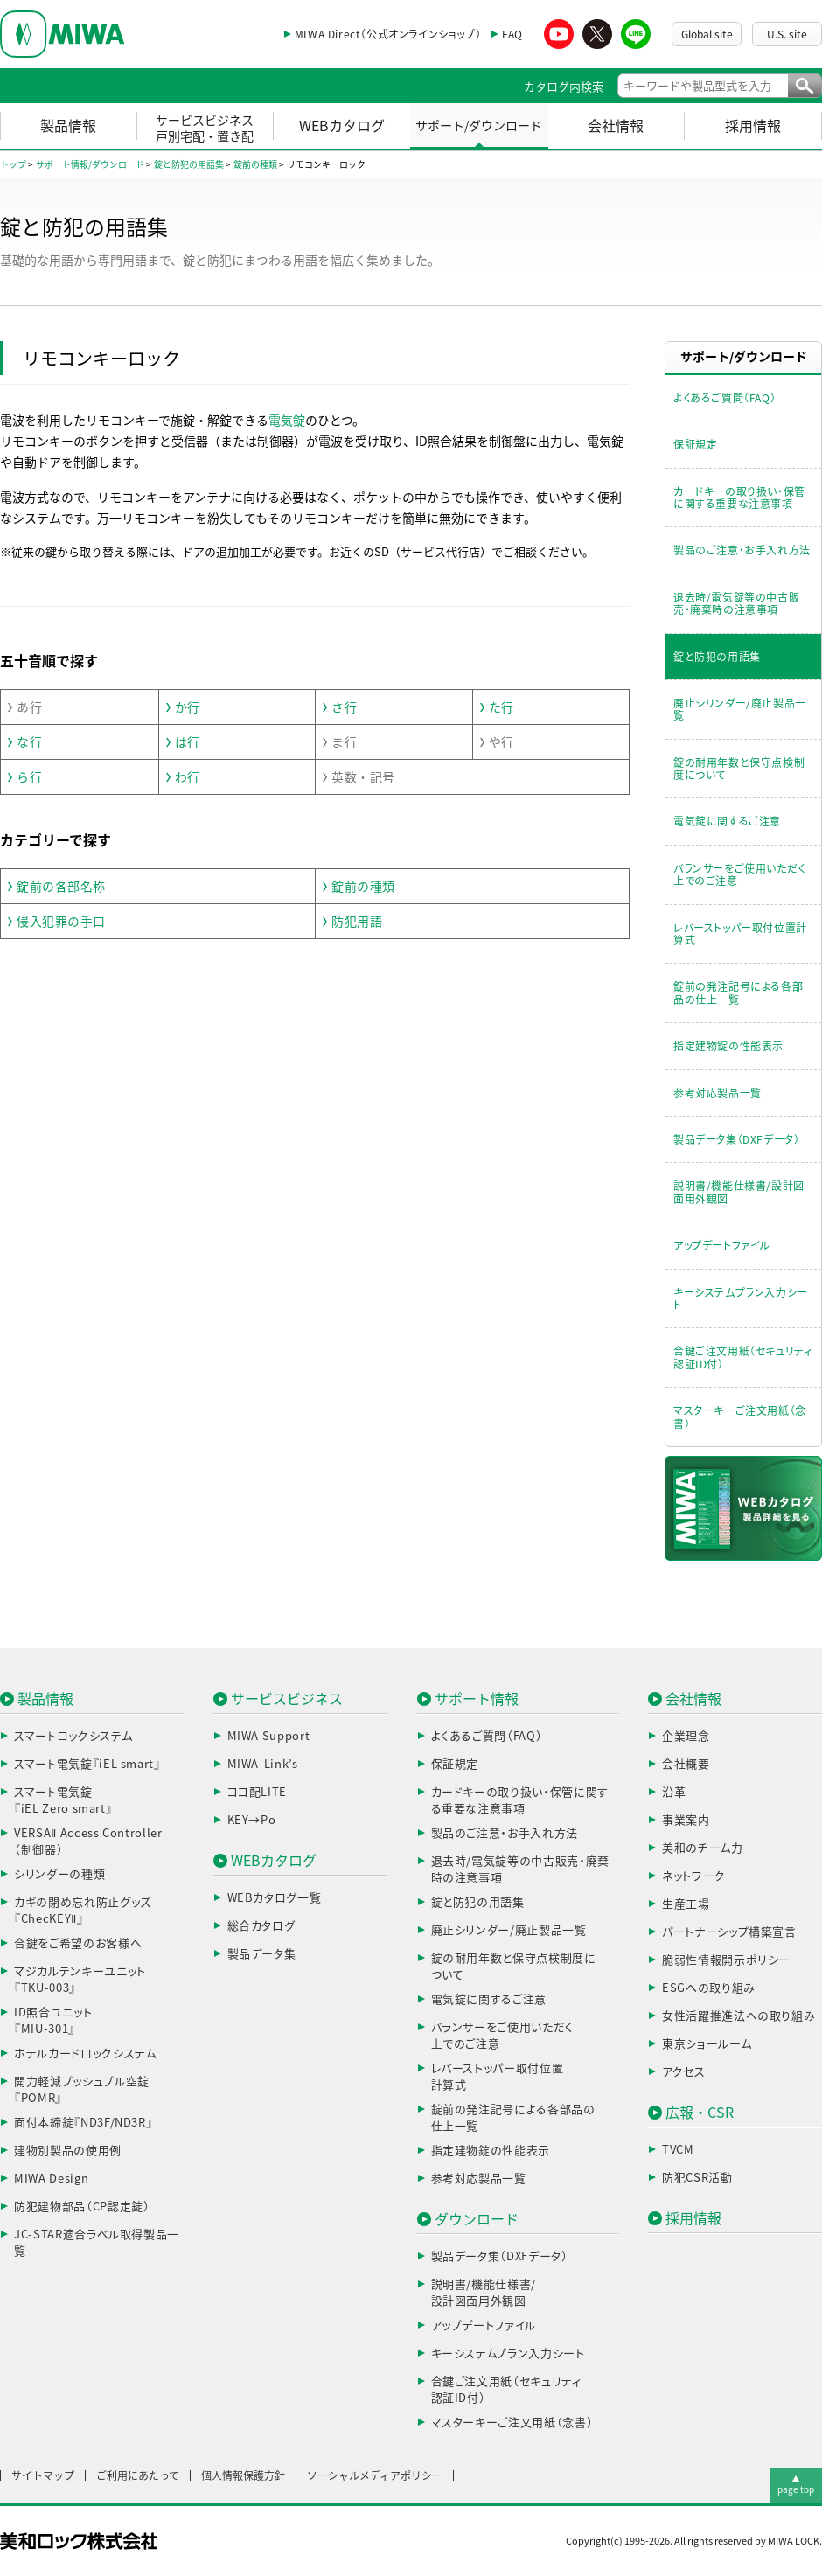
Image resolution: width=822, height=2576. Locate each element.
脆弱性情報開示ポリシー (726, 1960)
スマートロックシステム (73, 1736)
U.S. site (787, 34)
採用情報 (753, 126)
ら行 (29, 777)
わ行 (187, 777)
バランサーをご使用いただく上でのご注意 (739, 874)
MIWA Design (51, 2178)
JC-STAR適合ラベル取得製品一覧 (96, 2243)
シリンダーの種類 (59, 1874)
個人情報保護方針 (243, 2475)
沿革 (674, 1792)
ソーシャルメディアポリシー (374, 2475)
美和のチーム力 (702, 1848)
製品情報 (68, 126)
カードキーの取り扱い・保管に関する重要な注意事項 (739, 497)
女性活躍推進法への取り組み (738, 2016)
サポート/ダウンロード (478, 126)
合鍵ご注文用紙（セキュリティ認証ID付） (742, 1357)
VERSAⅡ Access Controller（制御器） (88, 1842)
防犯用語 (356, 922)
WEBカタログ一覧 (274, 1898)
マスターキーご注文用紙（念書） (739, 1416)
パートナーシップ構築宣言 (729, 1932)
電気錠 (286, 420)
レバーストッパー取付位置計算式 (740, 933)
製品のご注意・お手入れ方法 (742, 550)
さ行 (344, 707)
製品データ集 (261, 1954)
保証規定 (695, 444)
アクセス (684, 2072)
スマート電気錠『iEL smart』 (87, 1764)
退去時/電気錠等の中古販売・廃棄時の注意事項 (736, 603)
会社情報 (616, 126)
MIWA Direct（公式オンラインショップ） (388, 34)
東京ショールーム (706, 2044)
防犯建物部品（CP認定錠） (82, 2206)
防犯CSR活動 (697, 2177)
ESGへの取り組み (709, 1988)
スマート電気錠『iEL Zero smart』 (63, 1800)
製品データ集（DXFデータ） (736, 1139)
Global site (707, 34)
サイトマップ (42, 2475)
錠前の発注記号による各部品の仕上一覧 (738, 992)
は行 (187, 742)
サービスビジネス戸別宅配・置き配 (205, 129)
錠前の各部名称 (61, 887)
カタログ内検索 (563, 87)
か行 (187, 707)
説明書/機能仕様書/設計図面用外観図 (739, 1191)
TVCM (678, 2149)
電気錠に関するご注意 (727, 821)
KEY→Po (251, 1820)
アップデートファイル (721, 1245)
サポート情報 (477, 1699)
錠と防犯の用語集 (717, 656)
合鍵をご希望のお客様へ (78, 1943)
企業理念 (686, 1736)
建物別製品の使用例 (68, 2150)
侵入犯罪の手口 (61, 922)
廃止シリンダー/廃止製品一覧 (739, 709)
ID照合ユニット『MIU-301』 (53, 2021)
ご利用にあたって (137, 2475)
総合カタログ (261, 1926)
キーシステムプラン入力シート (740, 1298)
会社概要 (686, 1764)
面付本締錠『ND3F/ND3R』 (83, 2122)
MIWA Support (268, 1736)
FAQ (512, 34)
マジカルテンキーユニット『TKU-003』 (80, 1980)
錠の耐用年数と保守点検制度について (739, 768)
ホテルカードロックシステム (85, 2053)
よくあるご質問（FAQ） (724, 398)
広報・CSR (699, 2113)
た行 (501, 707)
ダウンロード (477, 2219)
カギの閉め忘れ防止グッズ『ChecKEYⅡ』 (82, 1911)
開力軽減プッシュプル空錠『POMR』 (82, 2090)
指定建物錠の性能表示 (728, 1046)
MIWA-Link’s (262, 1764)
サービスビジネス (287, 1699)
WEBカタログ (342, 126)
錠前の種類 (363, 887)
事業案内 (686, 1820)
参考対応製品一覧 (717, 1093)
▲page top (795, 2484)
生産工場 (686, 1904)
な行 (29, 742)
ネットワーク (694, 1876)
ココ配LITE (257, 1792)
